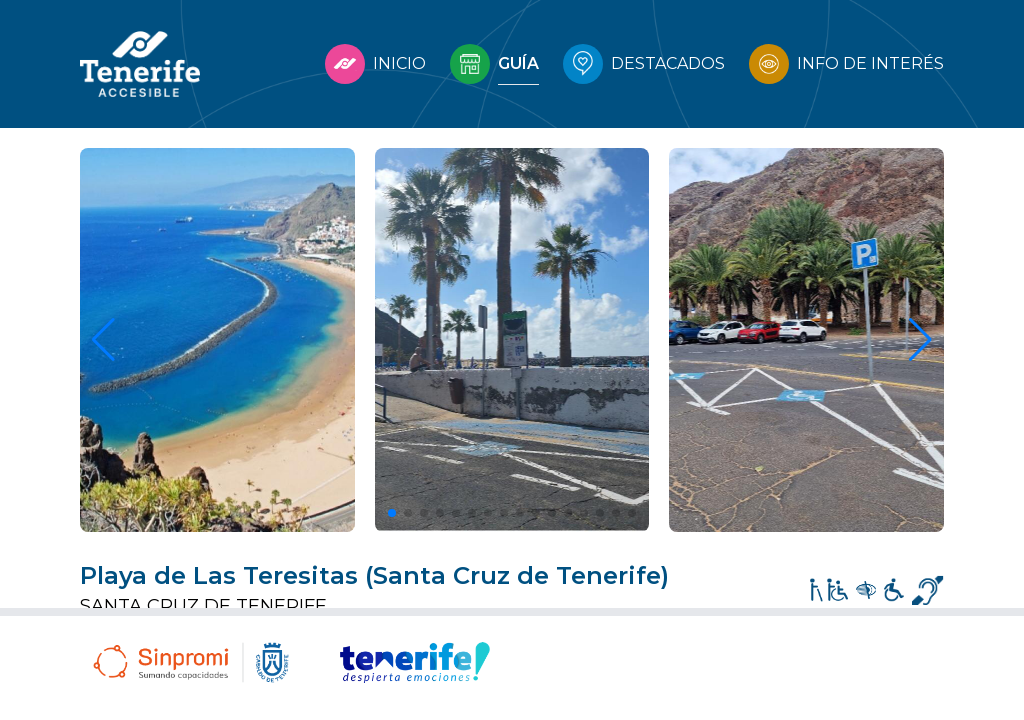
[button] (392, 513)
